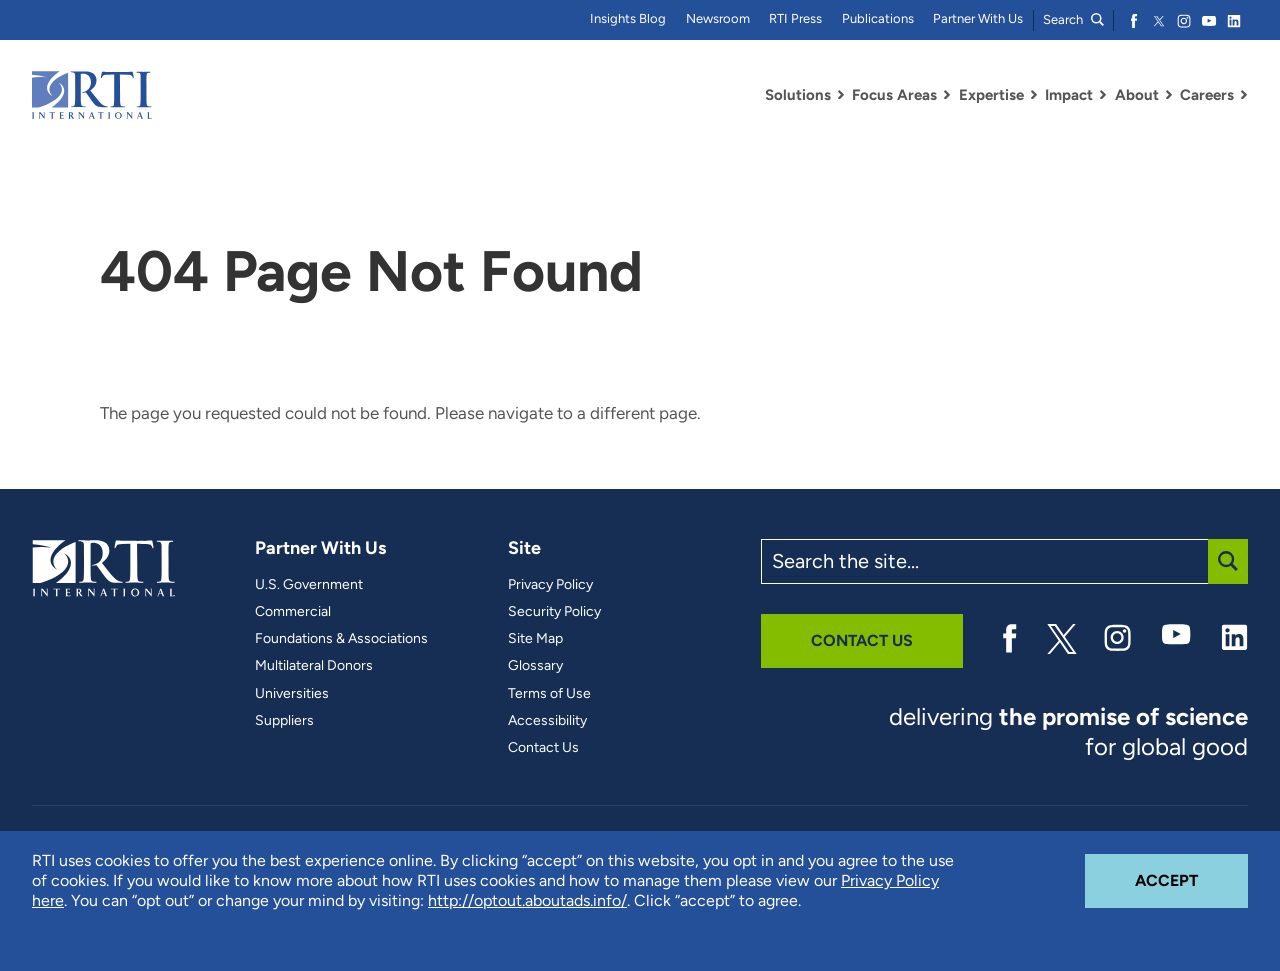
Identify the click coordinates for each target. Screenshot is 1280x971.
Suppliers (284, 721)
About (1137, 95)
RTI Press (795, 18)
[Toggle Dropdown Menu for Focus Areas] (947, 95)
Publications (878, 18)
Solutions (798, 95)
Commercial (293, 612)
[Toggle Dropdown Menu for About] (1169, 95)
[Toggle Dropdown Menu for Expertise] (1034, 95)
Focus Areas (894, 95)
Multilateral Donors (314, 666)
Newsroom (718, 18)
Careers (1207, 95)
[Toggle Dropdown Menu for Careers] (1244, 95)
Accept (1191, 872)
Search (1073, 19)
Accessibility (547, 721)
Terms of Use (549, 694)
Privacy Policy (550, 585)
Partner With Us (978, 18)
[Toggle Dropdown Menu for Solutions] (841, 95)
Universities (292, 694)
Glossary (535, 666)
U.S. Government (309, 585)
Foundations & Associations (341, 639)
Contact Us (543, 748)
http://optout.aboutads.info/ (527, 900)
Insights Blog (628, 18)
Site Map (535, 639)
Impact (1069, 95)
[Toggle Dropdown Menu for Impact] (1103, 95)
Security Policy (554, 612)
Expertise (991, 95)
